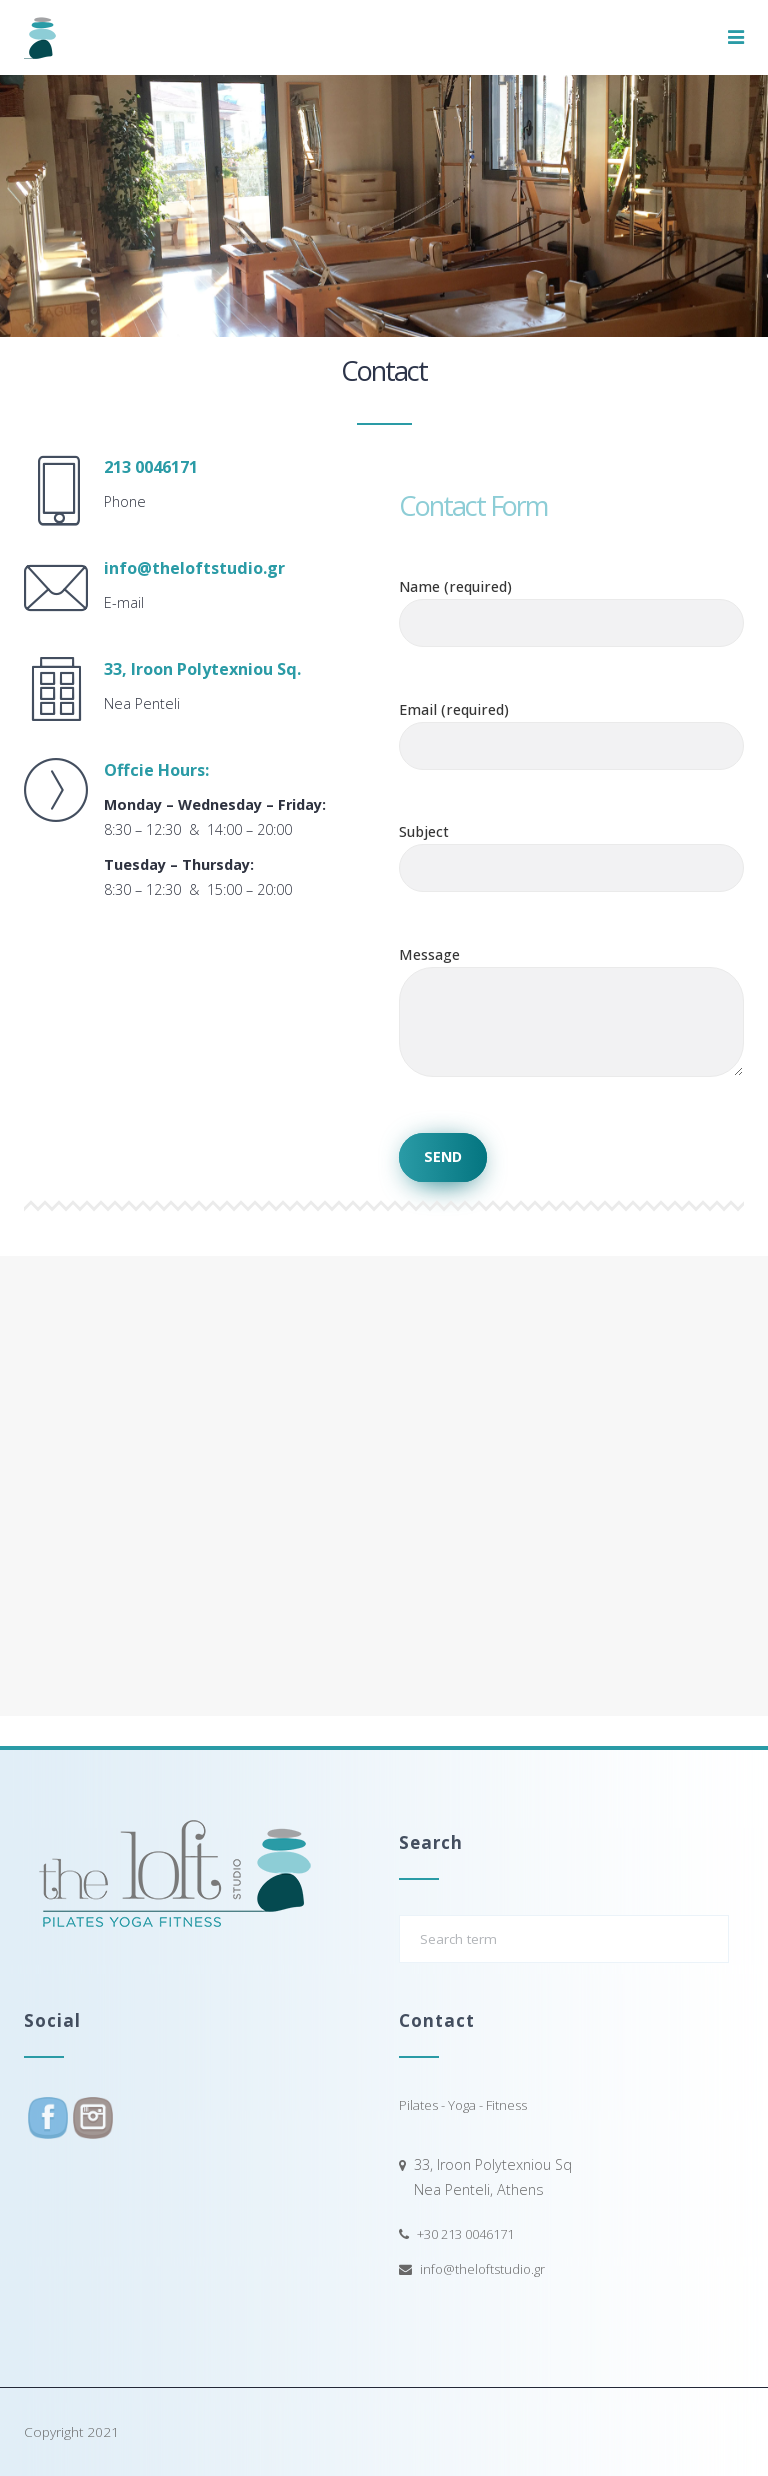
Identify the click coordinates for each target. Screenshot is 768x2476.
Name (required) (571, 604)
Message (571, 1030)
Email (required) (571, 727)
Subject (571, 849)
